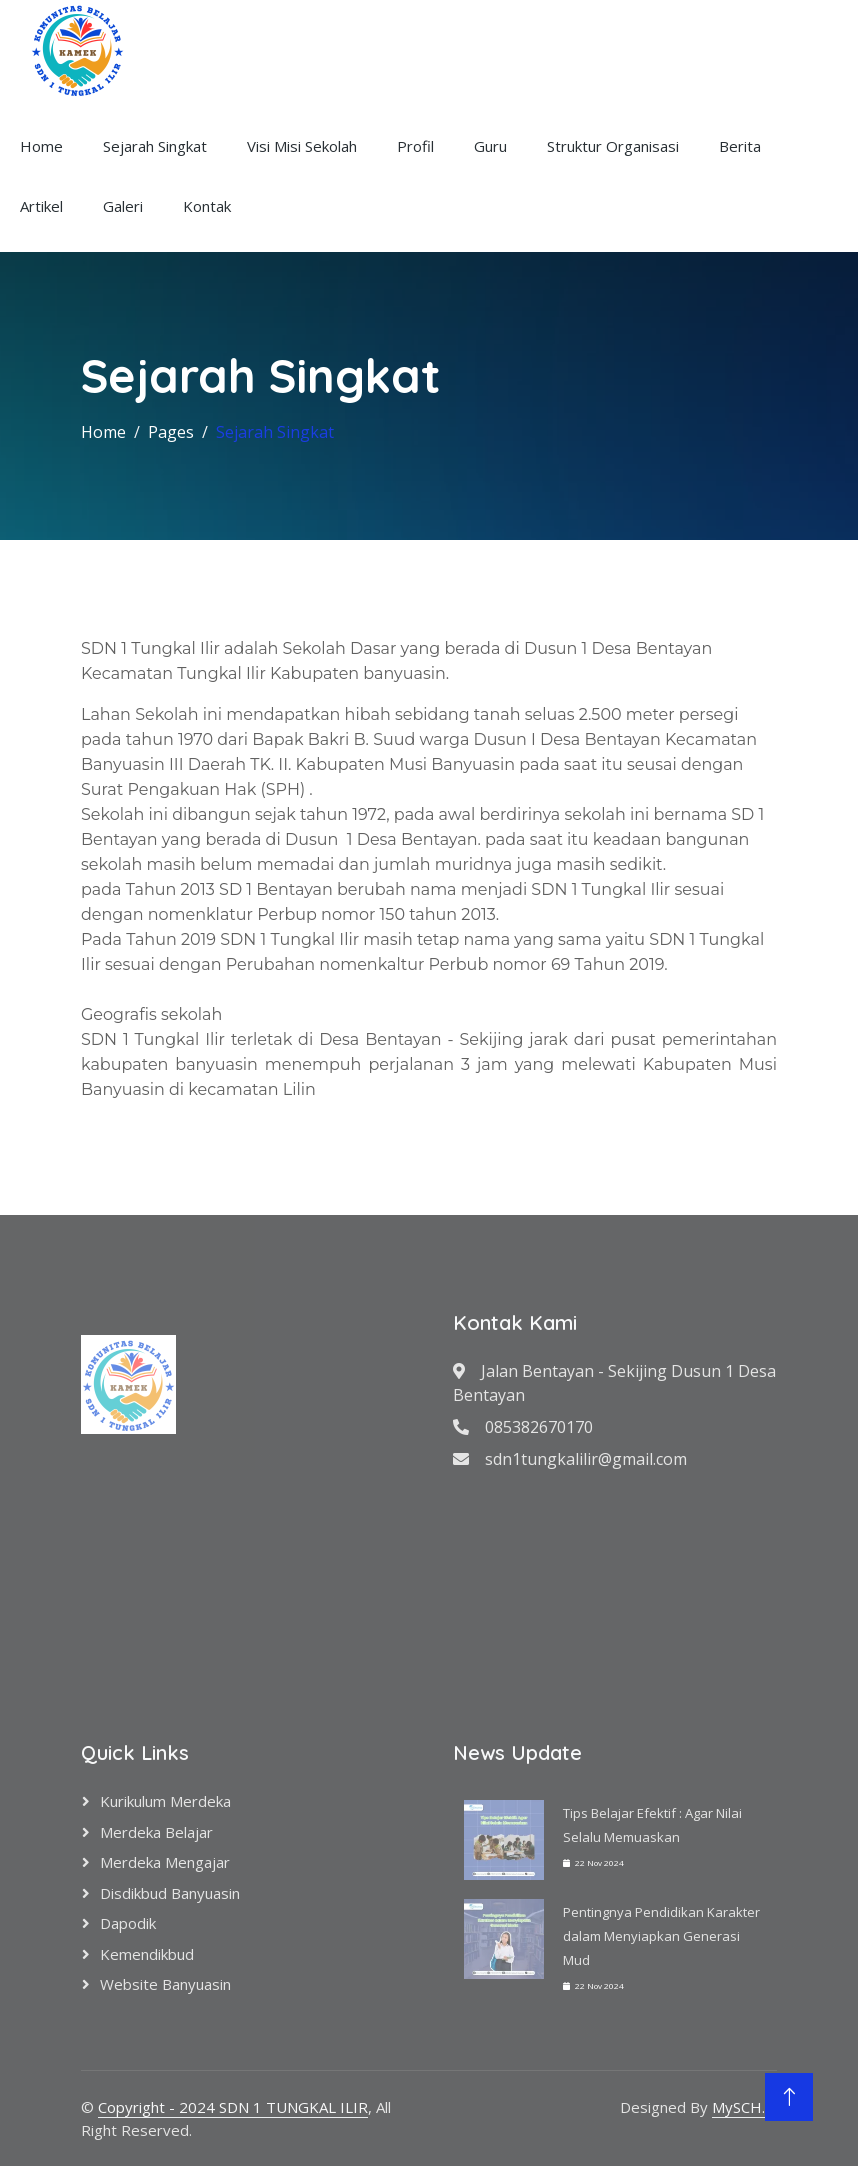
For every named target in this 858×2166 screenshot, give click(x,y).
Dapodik (128, 1923)
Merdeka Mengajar (165, 1862)
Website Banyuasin (165, 1984)
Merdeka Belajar (156, 1832)
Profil (415, 146)
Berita (740, 146)
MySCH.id (744, 2107)
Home (41, 146)
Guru (490, 146)
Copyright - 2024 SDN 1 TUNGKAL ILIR (233, 2107)
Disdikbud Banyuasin (170, 1893)
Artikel (41, 206)
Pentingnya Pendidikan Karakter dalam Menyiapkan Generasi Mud (661, 1936)
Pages (171, 432)
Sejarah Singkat (155, 146)
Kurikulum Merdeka (165, 1801)
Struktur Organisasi (613, 146)
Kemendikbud (147, 1954)
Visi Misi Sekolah (302, 146)
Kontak (207, 206)
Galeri (123, 206)
